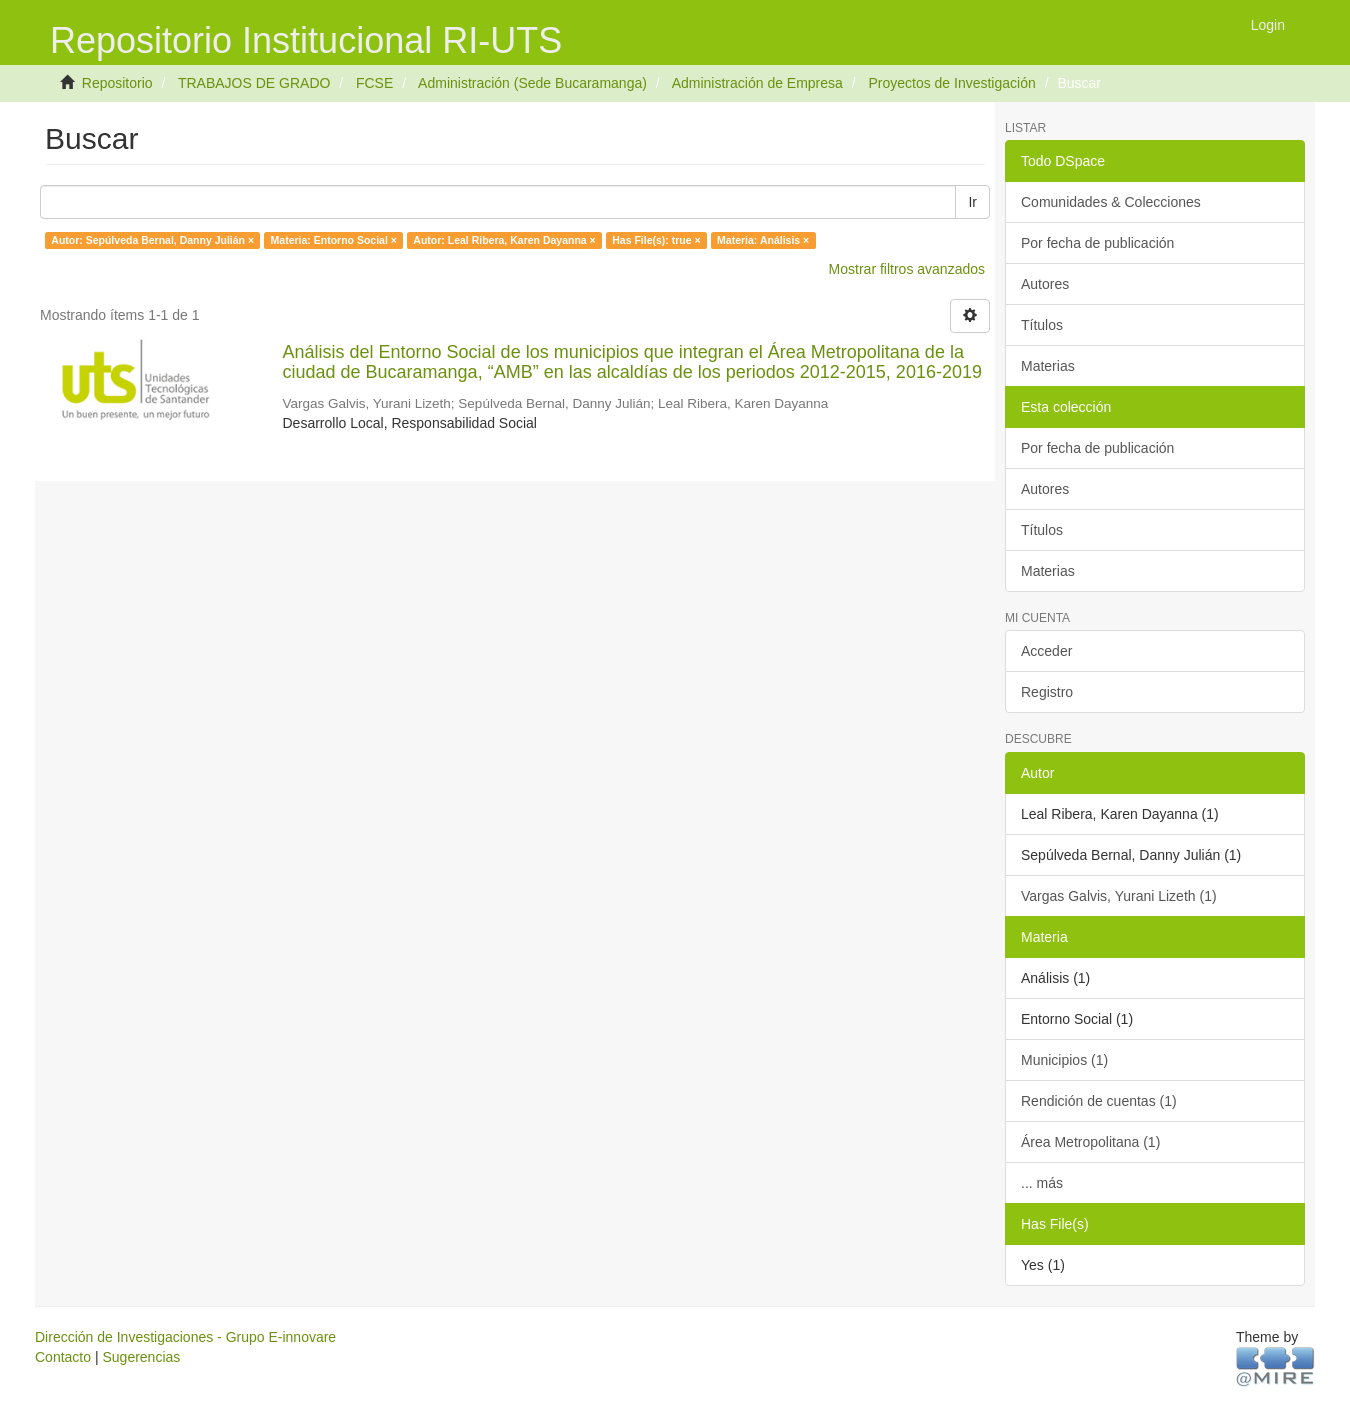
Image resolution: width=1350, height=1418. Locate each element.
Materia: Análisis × (763, 240)
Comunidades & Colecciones (1111, 202)
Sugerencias (141, 1357)
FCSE (374, 83)
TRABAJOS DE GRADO (254, 83)
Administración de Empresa (757, 83)
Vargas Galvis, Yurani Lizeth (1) (1119, 896)
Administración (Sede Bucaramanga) (532, 83)
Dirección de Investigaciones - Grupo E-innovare (185, 1337)
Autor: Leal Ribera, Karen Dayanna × (504, 240)
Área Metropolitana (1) (1090, 1142)
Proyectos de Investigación (951, 83)
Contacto (63, 1357)
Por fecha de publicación (1097, 243)
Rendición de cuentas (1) (1099, 1101)
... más (1042, 1183)
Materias (1048, 366)
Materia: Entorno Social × (334, 240)
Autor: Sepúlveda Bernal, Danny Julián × (152, 240)
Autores (1045, 284)
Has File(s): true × (656, 240)
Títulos (1042, 325)
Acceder (1046, 651)
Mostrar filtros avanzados (907, 269)
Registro (1047, 692)
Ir (972, 202)
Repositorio (117, 83)
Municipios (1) (1064, 1060)
